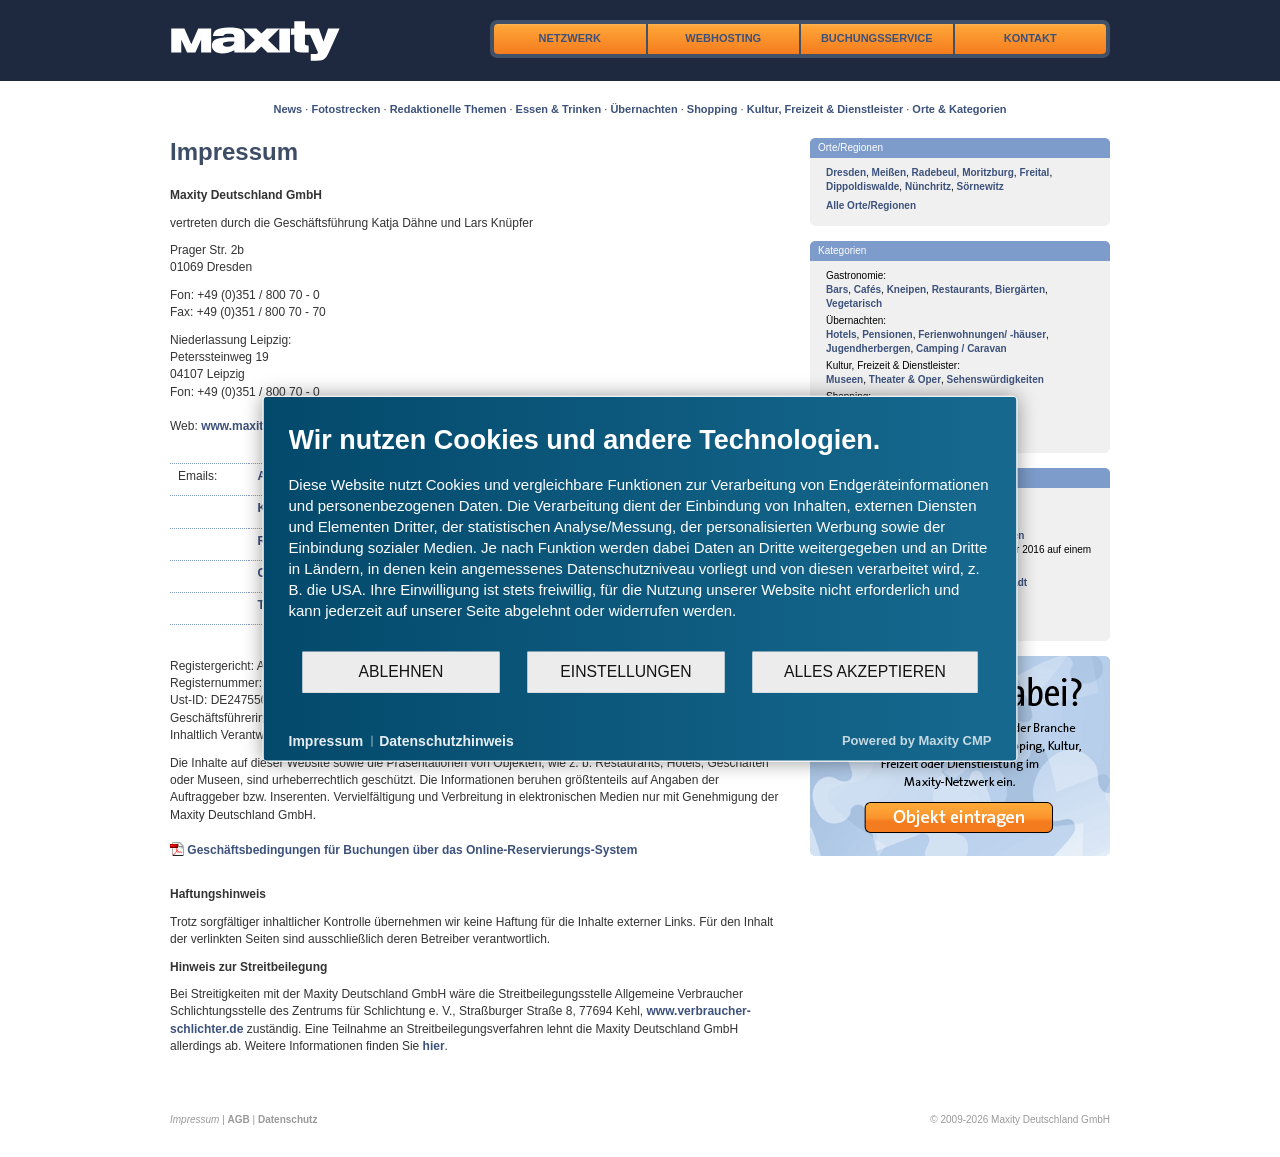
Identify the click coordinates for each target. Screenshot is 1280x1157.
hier (434, 1046)
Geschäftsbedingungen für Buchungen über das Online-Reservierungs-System (412, 850)
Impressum (326, 740)
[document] (640, 536)
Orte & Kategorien (959, 109)
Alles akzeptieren (865, 671)
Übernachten (643, 109)
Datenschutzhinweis (446, 740)
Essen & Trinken (559, 109)
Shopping (712, 109)
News (288, 109)
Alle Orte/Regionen (871, 205)
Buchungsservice (877, 38)
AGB (239, 1119)
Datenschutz (287, 1119)
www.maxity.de (243, 426)
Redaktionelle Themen (448, 109)
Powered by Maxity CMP (917, 740)
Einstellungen (625, 671)
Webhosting (723, 38)
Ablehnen (401, 671)
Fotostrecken (345, 109)
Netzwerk (570, 38)
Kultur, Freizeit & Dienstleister (825, 109)
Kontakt (1030, 38)
